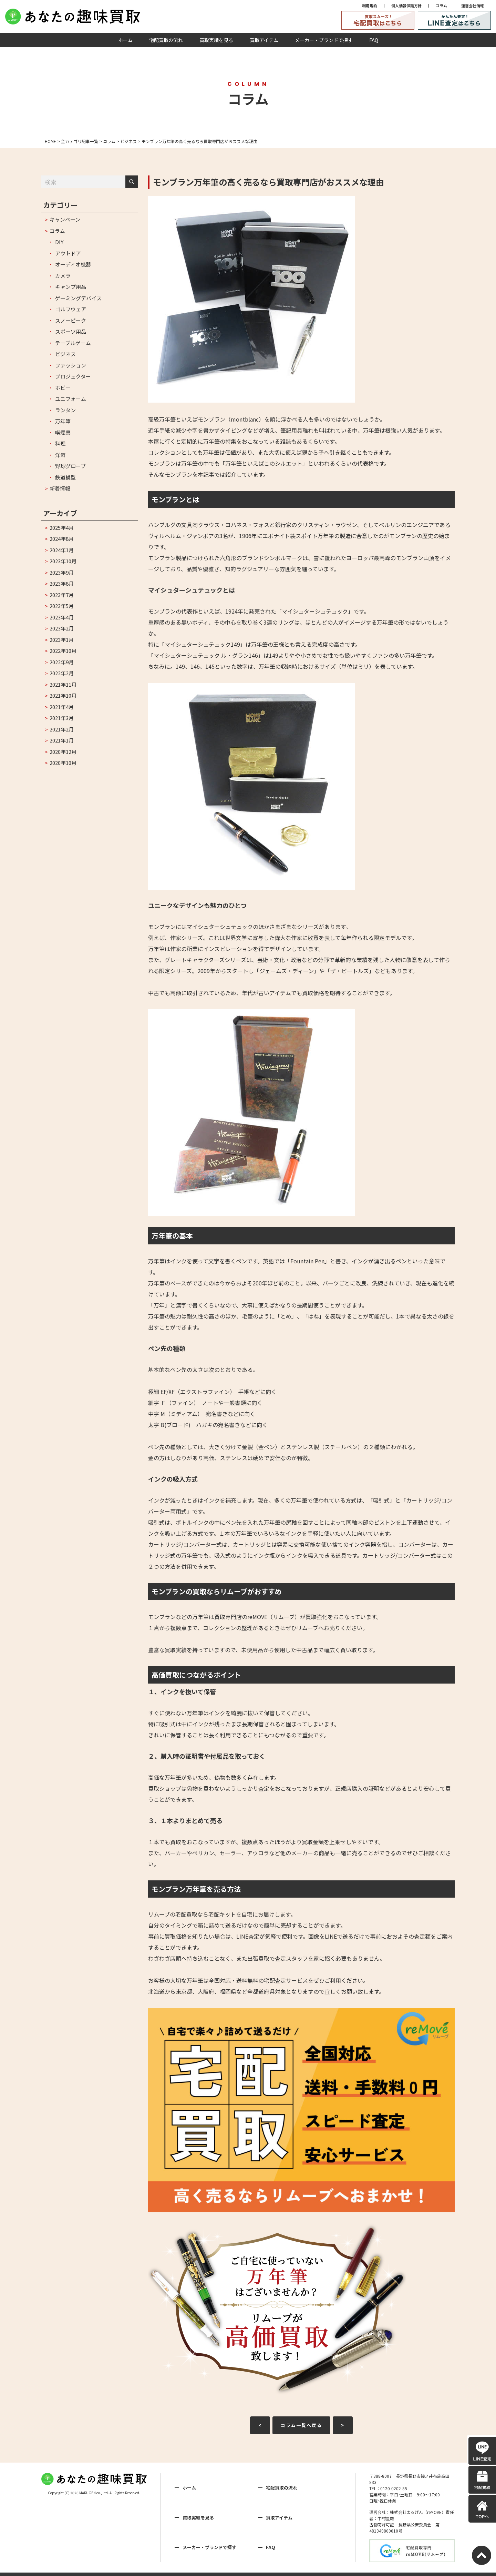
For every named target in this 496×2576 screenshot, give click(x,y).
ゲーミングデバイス (78, 298)
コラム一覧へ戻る (301, 2425)
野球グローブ (70, 465)
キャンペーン (65, 219)
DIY (59, 241)
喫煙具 (63, 432)
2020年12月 (63, 751)
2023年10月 (63, 561)
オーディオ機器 (73, 264)
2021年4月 (62, 706)
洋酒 (60, 454)
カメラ (63, 275)
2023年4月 (62, 617)
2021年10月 (63, 695)
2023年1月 (62, 639)
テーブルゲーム (73, 342)
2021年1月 (62, 740)
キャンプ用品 (70, 286)
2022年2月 (62, 673)
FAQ (373, 40)
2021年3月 (62, 717)
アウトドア (68, 253)
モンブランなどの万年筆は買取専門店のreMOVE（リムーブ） (224, 1617)
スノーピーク (70, 320)
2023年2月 (62, 628)
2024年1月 (62, 550)
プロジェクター (73, 376)
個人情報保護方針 (406, 6)
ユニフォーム (70, 398)
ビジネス (65, 353)
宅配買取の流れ (166, 40)
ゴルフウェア (70, 309)
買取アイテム (264, 40)
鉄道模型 (65, 477)
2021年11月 (63, 684)
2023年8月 (62, 583)
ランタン (65, 410)
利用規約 (369, 6)
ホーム (125, 40)
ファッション (70, 365)
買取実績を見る (216, 40)
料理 (60, 443)
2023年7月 (62, 594)
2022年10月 (63, 650)
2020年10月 (63, 762)
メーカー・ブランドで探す (324, 40)
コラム (441, 6)
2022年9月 (62, 662)
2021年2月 (62, 729)
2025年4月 (62, 527)
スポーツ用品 (70, 331)
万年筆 (63, 421)
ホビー (63, 387)
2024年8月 (62, 538)
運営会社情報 (472, 6)
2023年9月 (62, 572)
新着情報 (60, 488)
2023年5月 (62, 605)
